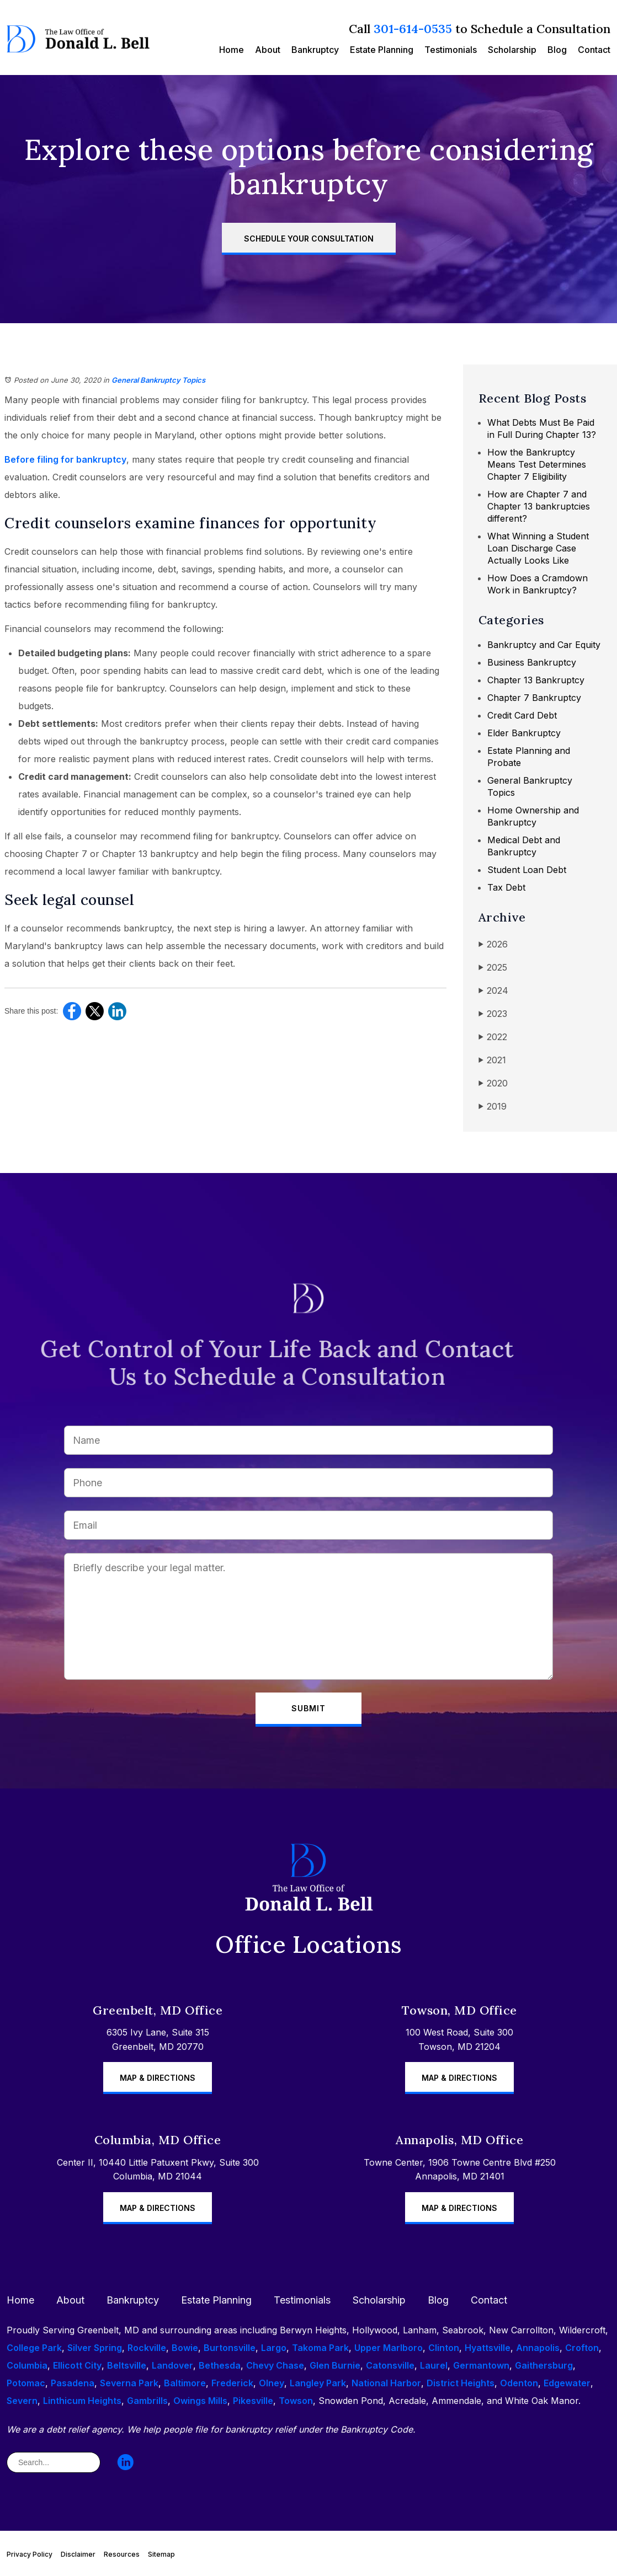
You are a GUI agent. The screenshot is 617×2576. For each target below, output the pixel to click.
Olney (271, 2382)
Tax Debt (506, 887)
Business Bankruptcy (531, 662)
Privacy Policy (29, 2554)
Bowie (185, 2347)
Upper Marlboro (388, 2347)
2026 (493, 944)
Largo (273, 2347)
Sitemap (161, 2554)
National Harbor (386, 2382)
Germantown (481, 2365)
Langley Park (318, 2382)
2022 (492, 1037)
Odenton (519, 2382)
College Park (34, 2347)
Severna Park (129, 2382)
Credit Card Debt (522, 715)
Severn (22, 2400)
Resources (122, 2554)
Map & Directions (157, 2077)
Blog (557, 49)
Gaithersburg (544, 2365)
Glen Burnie (335, 2365)
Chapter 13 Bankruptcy (535, 679)
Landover (172, 2365)
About (267, 49)
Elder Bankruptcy (524, 732)
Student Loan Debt (526, 869)
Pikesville (253, 2400)
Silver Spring (94, 2347)
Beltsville (126, 2365)
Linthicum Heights (82, 2400)
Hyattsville (487, 2347)
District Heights (460, 2382)
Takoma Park (320, 2347)
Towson (296, 2400)
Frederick (232, 2382)
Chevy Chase (275, 2365)
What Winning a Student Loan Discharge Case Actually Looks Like (538, 548)
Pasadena (72, 2382)
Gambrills (147, 2400)
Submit (308, 1708)
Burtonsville (230, 2347)
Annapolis (538, 2347)
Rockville (146, 2347)
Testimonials (450, 49)
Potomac (26, 2382)
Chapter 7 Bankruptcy (534, 697)
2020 (493, 1083)
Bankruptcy (315, 49)
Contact (594, 49)
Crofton (582, 2347)
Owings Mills (200, 2400)
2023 (492, 1014)
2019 (492, 1106)
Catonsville (390, 2365)
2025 (492, 967)
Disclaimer (78, 2554)
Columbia (27, 2365)
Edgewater (567, 2382)
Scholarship (512, 49)
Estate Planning (381, 49)
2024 (493, 991)
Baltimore (185, 2382)
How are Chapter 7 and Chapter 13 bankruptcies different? (538, 506)
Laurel (434, 2365)
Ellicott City (77, 2365)
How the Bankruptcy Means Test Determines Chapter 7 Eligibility (536, 464)
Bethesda (220, 2365)
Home (231, 49)
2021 (492, 1060)
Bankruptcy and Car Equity (543, 644)
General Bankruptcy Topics (158, 380)
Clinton (443, 2347)
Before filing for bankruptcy (65, 459)
